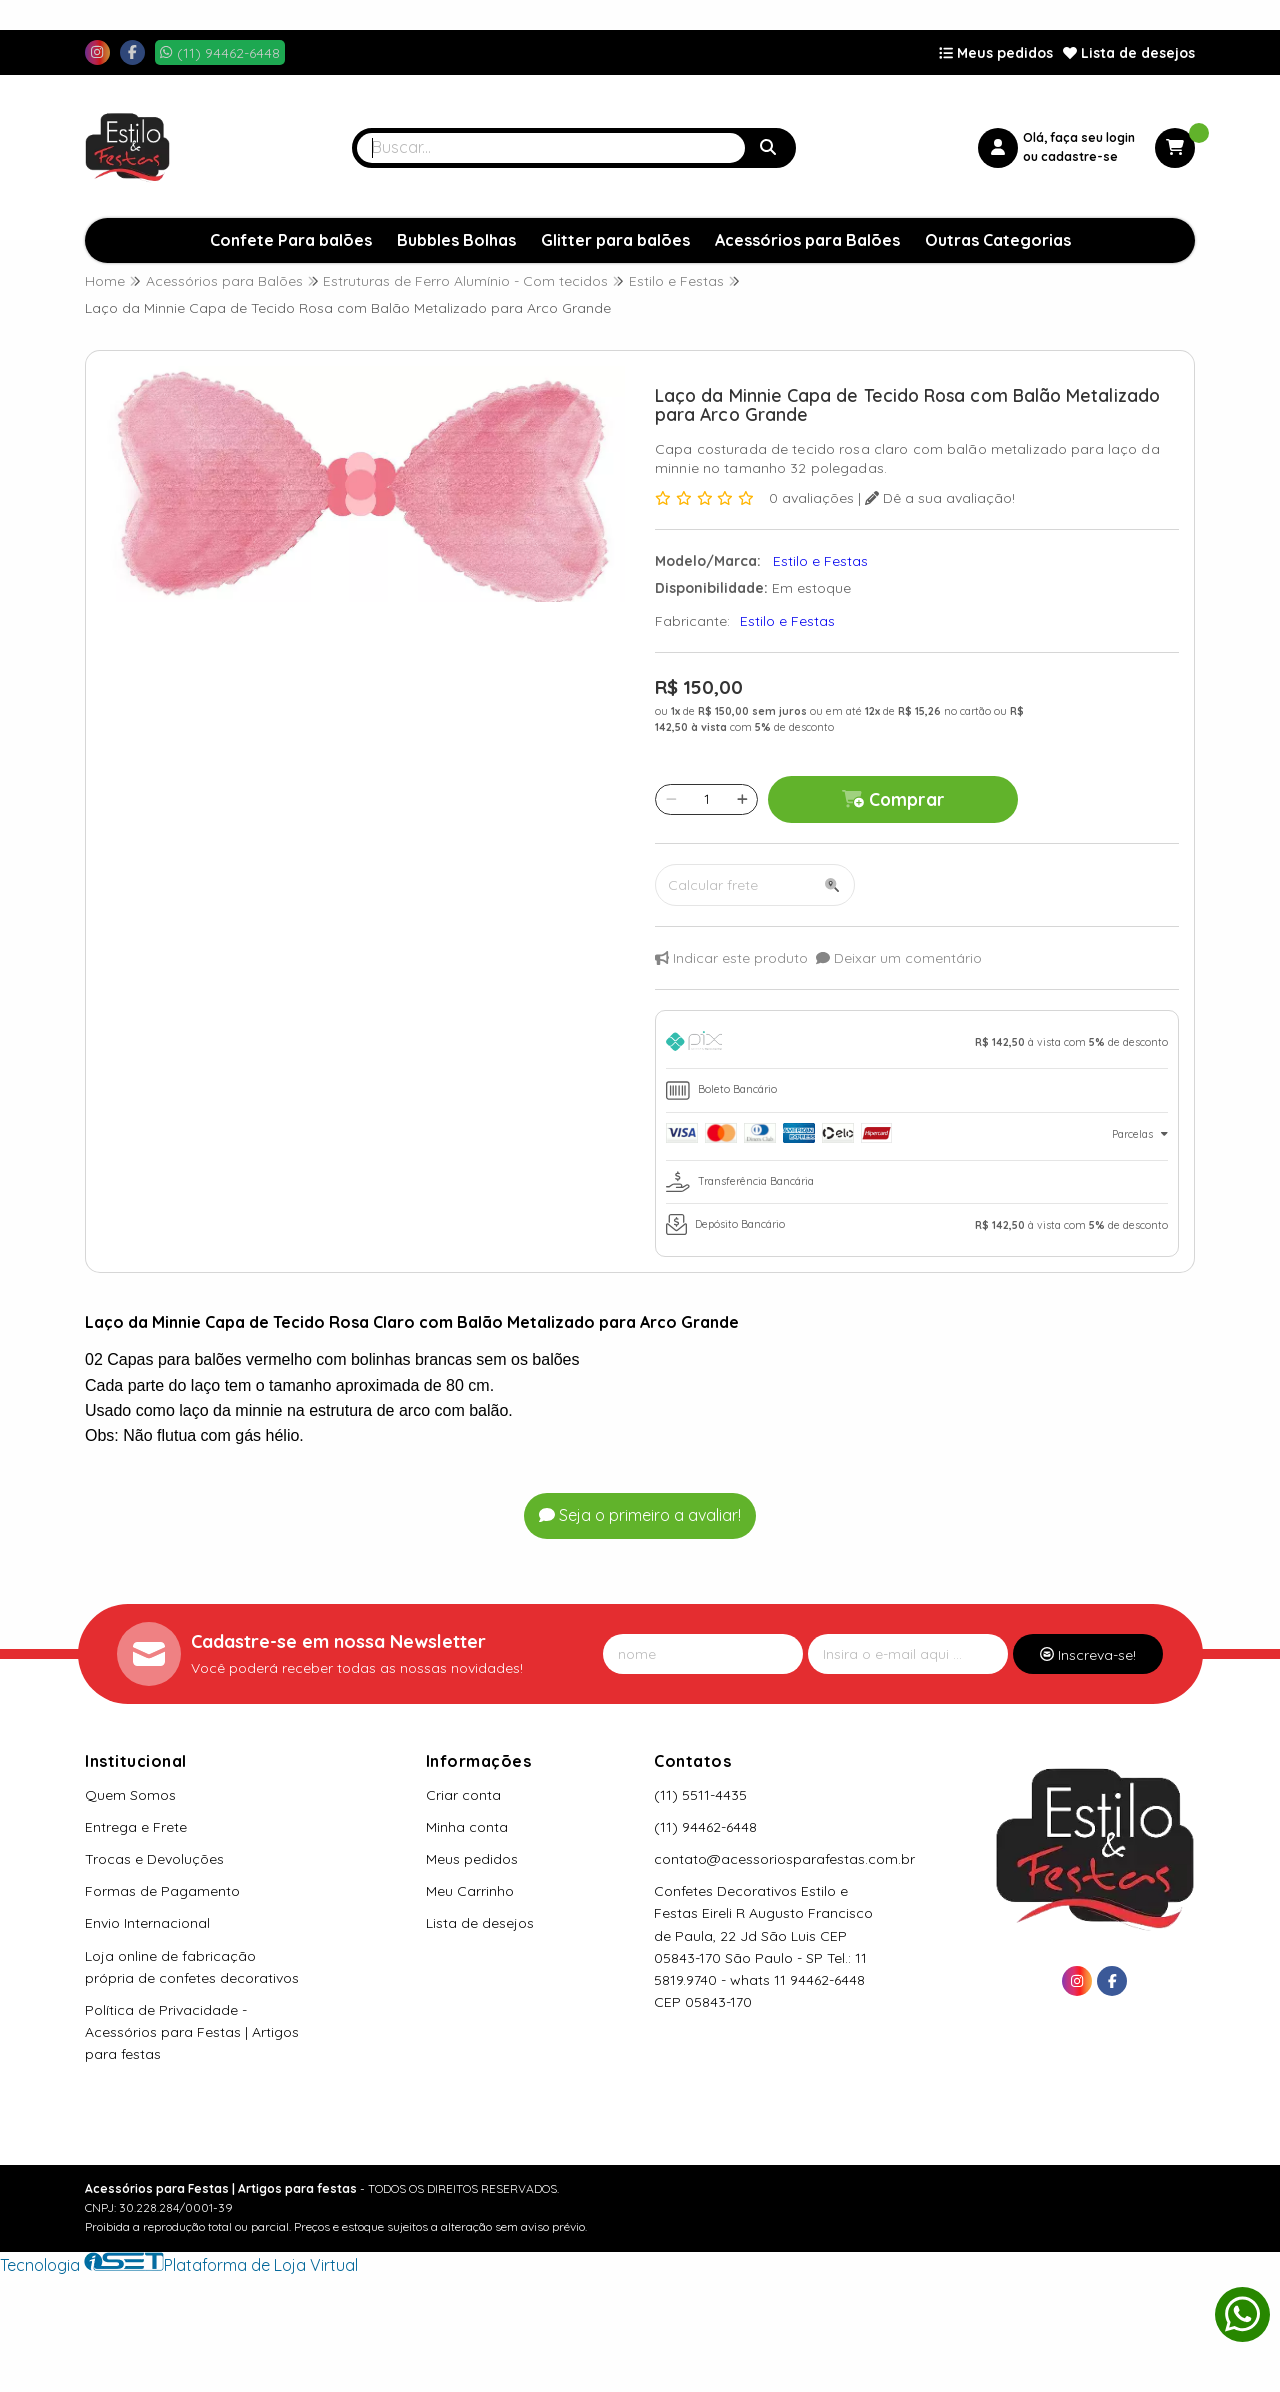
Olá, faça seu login (1079, 137)
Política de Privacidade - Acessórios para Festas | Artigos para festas (192, 2032)
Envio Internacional (147, 1923)
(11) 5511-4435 (700, 1795)
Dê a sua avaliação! (940, 498)
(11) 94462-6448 (705, 1827)
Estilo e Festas (787, 621)
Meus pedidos (996, 53)
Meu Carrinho (470, 1891)
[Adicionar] (742, 799)
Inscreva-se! (1088, 1655)
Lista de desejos (1129, 53)
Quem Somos (130, 1795)
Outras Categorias (998, 240)
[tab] (917, 1044)
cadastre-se (1079, 156)
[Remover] (671, 799)
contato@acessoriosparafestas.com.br (784, 1859)
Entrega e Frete (136, 1827)
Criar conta (463, 1795)
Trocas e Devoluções (154, 1859)
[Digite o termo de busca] (551, 148)
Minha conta (467, 1827)
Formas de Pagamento (162, 1891)
